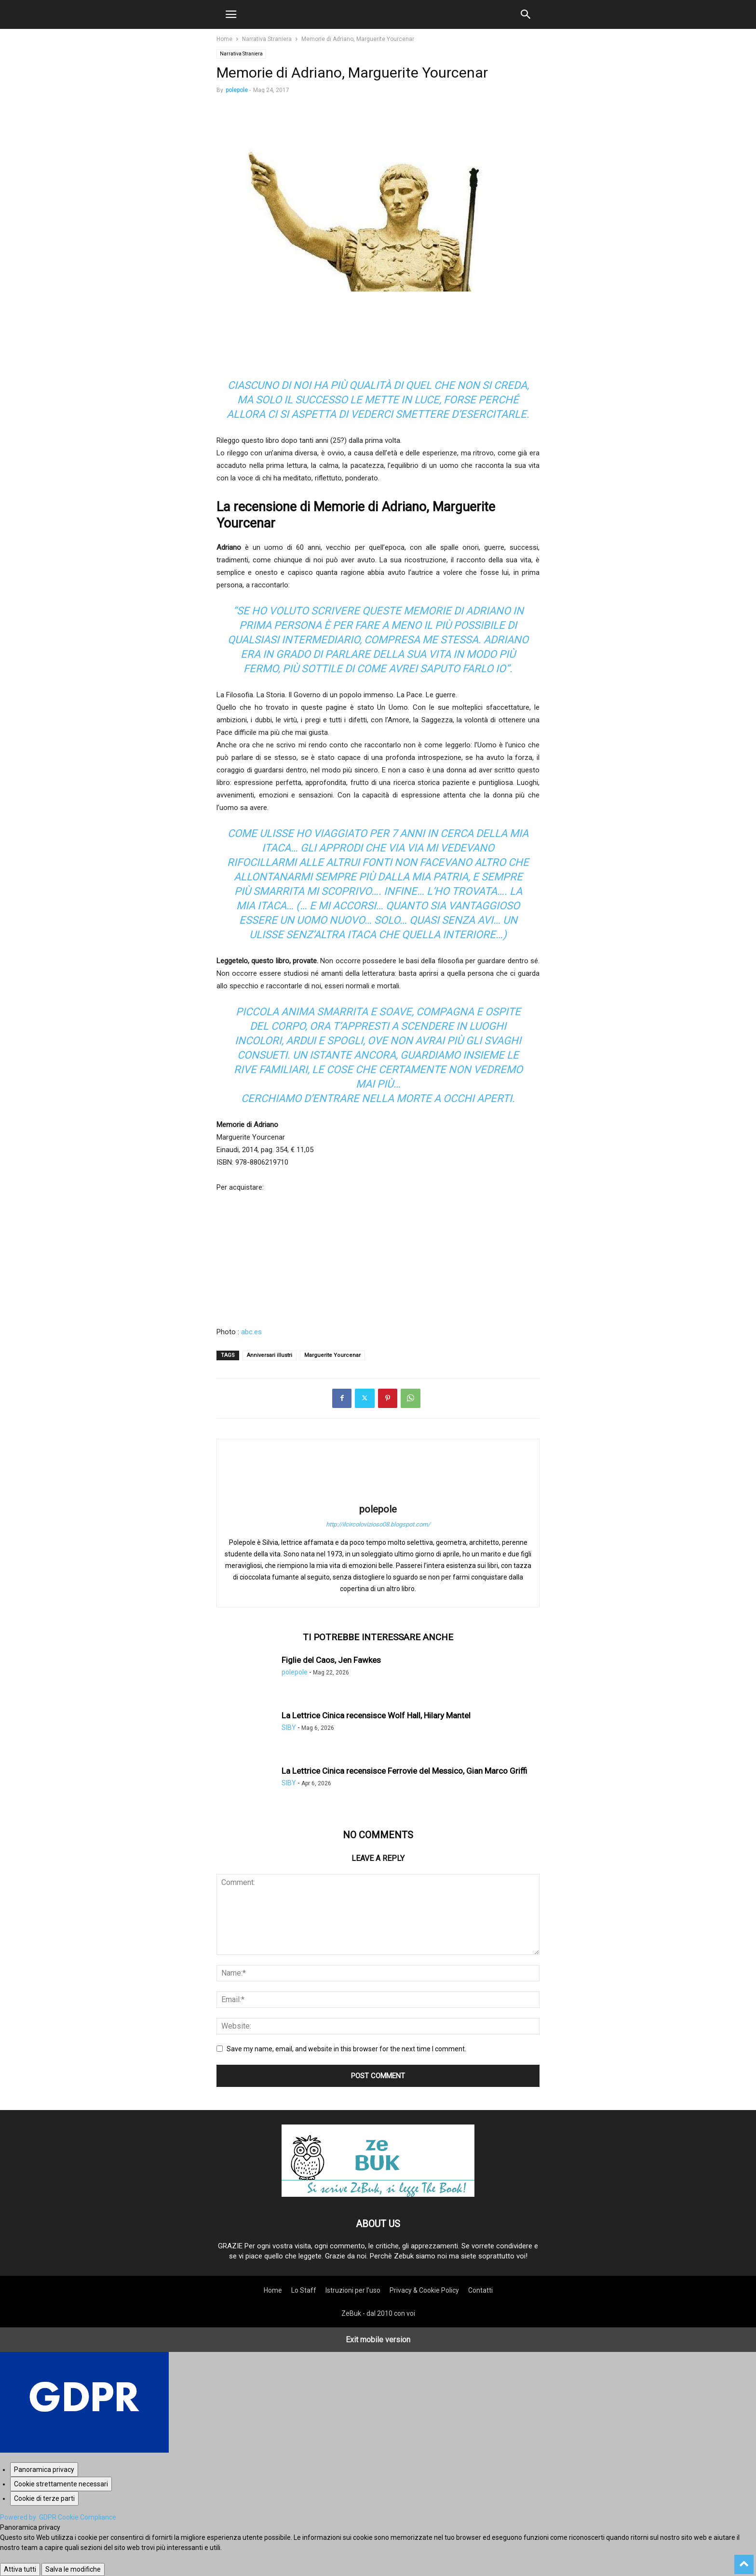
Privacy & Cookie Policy (424, 2290)
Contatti (480, 2290)
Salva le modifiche (73, 2569)
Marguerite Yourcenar (332, 1355)
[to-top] (744, 2560)
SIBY (289, 1727)
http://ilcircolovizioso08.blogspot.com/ (378, 1524)
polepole (237, 90)
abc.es (251, 1332)
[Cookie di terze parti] (44, 2498)
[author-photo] (378, 1496)
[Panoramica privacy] (44, 2469)
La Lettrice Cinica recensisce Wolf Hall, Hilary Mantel (376, 1715)
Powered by (58, 2517)
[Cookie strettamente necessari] (61, 2484)
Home (224, 39)
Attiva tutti (20, 2569)
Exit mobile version (378, 2339)
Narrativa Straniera (267, 39)
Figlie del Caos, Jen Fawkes (331, 1660)
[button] (230, 14)
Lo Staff (303, 2290)
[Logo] (378, 2194)
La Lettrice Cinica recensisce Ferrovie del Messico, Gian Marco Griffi (404, 1771)
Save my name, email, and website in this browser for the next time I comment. (346, 2049)
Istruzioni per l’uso (352, 2290)
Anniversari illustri (269, 1355)
